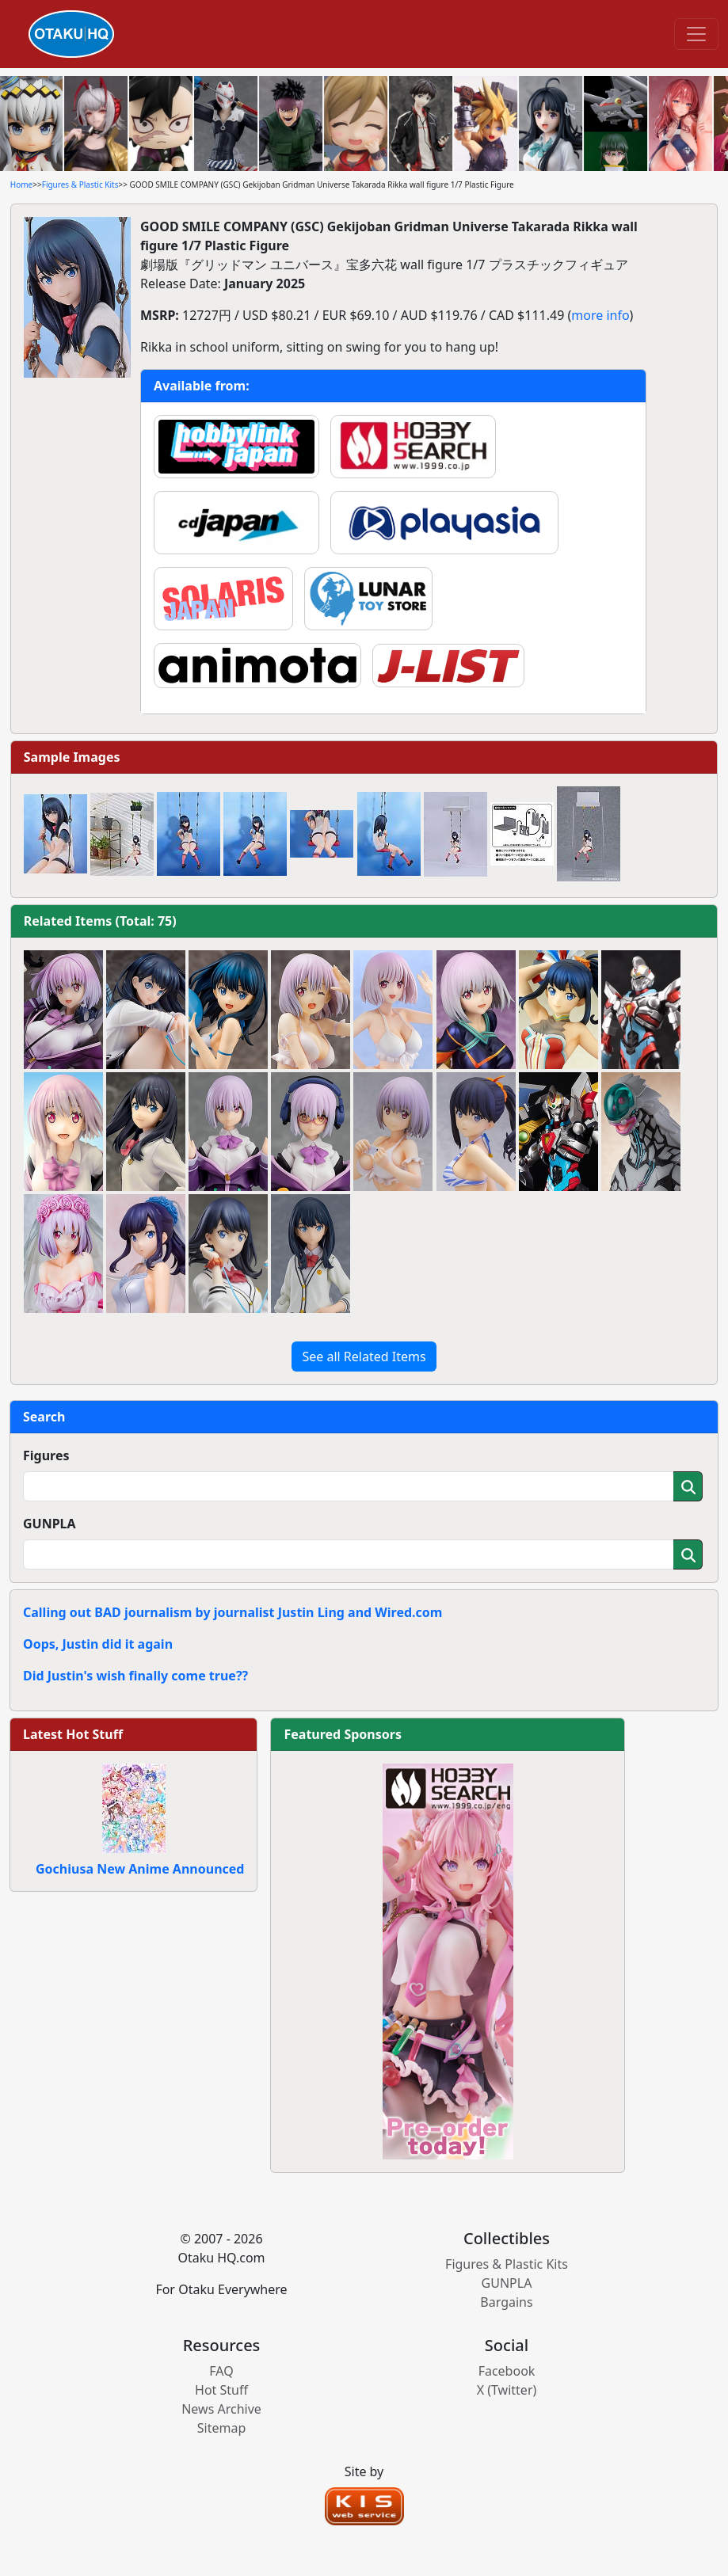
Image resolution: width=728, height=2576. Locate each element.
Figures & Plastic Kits (80, 184)
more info (600, 315)
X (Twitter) (507, 2390)
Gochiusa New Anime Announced (140, 1869)
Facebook (507, 2371)
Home (21, 184)
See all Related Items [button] (363, 1356)
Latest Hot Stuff (73, 1734)
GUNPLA (49, 1523)
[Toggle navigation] (696, 34)
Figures (46, 1455)
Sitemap (221, 2428)
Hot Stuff (221, 2390)
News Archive (221, 2409)
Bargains (506, 2302)
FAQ (221, 2371)
